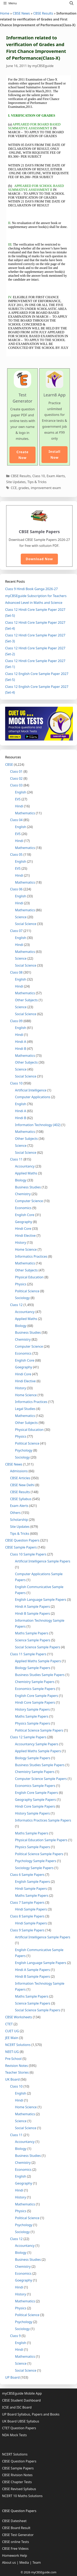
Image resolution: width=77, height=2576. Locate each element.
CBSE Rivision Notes (17, 2475)
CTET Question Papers (19, 2428)
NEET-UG (12, 2051)
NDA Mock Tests (14, 2435)
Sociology (22, 1298)
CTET (9, 2024)
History (20, 1242)
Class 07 (16, 930)
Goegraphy (23, 1367)
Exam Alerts (56, 476)
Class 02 (16, 778)
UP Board (12, 2377)
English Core (24, 1215)
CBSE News (21, 13)
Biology (20, 1180)
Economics (23, 1208)
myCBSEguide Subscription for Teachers (36, 596)
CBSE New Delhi (22, 1485)
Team (36, 2562)
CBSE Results (43, 13)
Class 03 (16, 785)
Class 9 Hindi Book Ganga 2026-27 (31, 589)
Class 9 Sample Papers (27, 1930)
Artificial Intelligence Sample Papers (42, 1561)
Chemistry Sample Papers (34, 1681)
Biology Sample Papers (32, 1668)
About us (9, 2562)
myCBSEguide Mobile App (22, 2393)
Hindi (19, 806)
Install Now (55, 454)
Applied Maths (26, 1173)
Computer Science (29, 1201)
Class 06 (16, 889)
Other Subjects (26, 1000)
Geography (23, 1222)
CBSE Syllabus (20, 1499)
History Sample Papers (32, 1709)
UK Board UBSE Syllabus (20, 2421)
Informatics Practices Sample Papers (43, 1820)
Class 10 (38, 476)
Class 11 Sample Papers (28, 1654)
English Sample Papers (32, 1881)
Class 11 (16, 1159)
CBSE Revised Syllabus (19, 2489)
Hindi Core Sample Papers (35, 1702)
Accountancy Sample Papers (36, 1744)
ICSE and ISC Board (17, 2407)
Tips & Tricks (36, 482)
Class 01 (16, 771)
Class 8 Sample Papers (27, 1916)
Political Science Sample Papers (39, 1730)
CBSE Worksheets (18, 2017)
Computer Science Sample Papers (41, 1778)
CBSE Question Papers (22, 1540)
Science (20, 917)
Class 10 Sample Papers (28, 1554)
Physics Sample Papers (32, 1723)
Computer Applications (32, 1097)
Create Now (22, 455)
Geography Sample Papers (35, 1799)
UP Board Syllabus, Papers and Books (31, 2414)
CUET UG (12, 2031)
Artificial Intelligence (30, 1090)
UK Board (12, 2079)
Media (24, 2562)
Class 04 (16, 820)
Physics (20, 1284)
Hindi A (20, 1041)
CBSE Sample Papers (21, 1547)
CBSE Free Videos (15, 2548)
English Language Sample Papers (40, 1599)
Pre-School (13, 2058)
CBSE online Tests (15, 2542)
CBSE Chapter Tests (17, 2482)
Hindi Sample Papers (31, 1888)
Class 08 (16, 972)
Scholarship (19, 1519)
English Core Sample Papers (36, 1695)
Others (15, 1512)
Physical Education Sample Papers (41, 1840)
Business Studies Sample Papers (39, 1675)
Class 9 (15, 2336)
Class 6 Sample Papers (27, 1874)
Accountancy (25, 1166)
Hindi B (20, 1048)
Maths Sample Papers (31, 1633)
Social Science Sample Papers (37, 1647)
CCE (14, 488)
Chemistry (23, 1194)
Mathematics (25, 813)
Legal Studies (25, 1408)
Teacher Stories (17, 2072)
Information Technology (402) (38, 1125)
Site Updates (16, 482)
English (20, 792)
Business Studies (28, 1187)
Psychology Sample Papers (35, 1861)
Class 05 (16, 854)
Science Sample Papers (32, 1640)
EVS (18, 799)
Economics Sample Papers (35, 1688)
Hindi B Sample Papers (32, 1613)
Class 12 (16, 1305)
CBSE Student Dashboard (21, 2400)
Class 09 (16, 1021)
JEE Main (11, 2038)
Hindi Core (23, 1228)
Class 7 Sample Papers (27, 1902)
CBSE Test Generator (18, 2535)
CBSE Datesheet (14, 2521)
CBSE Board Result (16, 2528)
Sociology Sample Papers (34, 1868)
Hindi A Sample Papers (32, 1606)
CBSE (9, 764)
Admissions (19, 1471)
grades (23, 488)
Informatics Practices (31, 1256)
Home (4, 13)
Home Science (26, 1249)
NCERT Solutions (18, 2044)
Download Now (39, 559)
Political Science (27, 1291)
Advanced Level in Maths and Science (33, 602)
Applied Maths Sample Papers (38, 1661)
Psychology (23, 1450)
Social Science (25, 924)
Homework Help (14, 2555)
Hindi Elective (25, 1235)
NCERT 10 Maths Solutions (22, 2496)
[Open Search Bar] (71, 3)
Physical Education (29, 1277)
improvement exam (46, 488)
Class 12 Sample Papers (28, 1737)
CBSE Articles (20, 1478)
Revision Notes (16, 2065)
